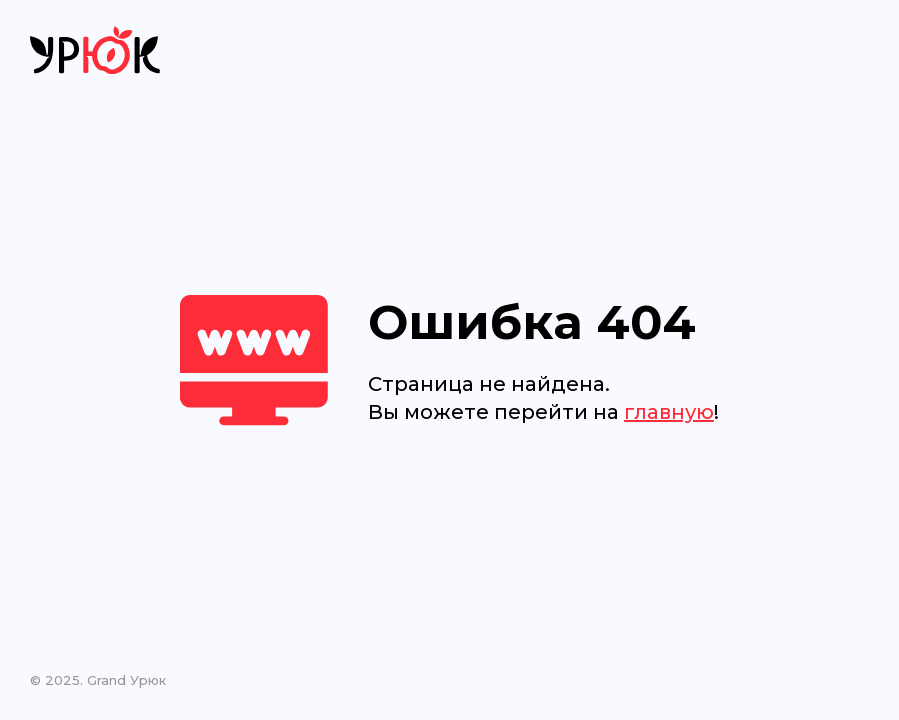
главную (669, 412)
